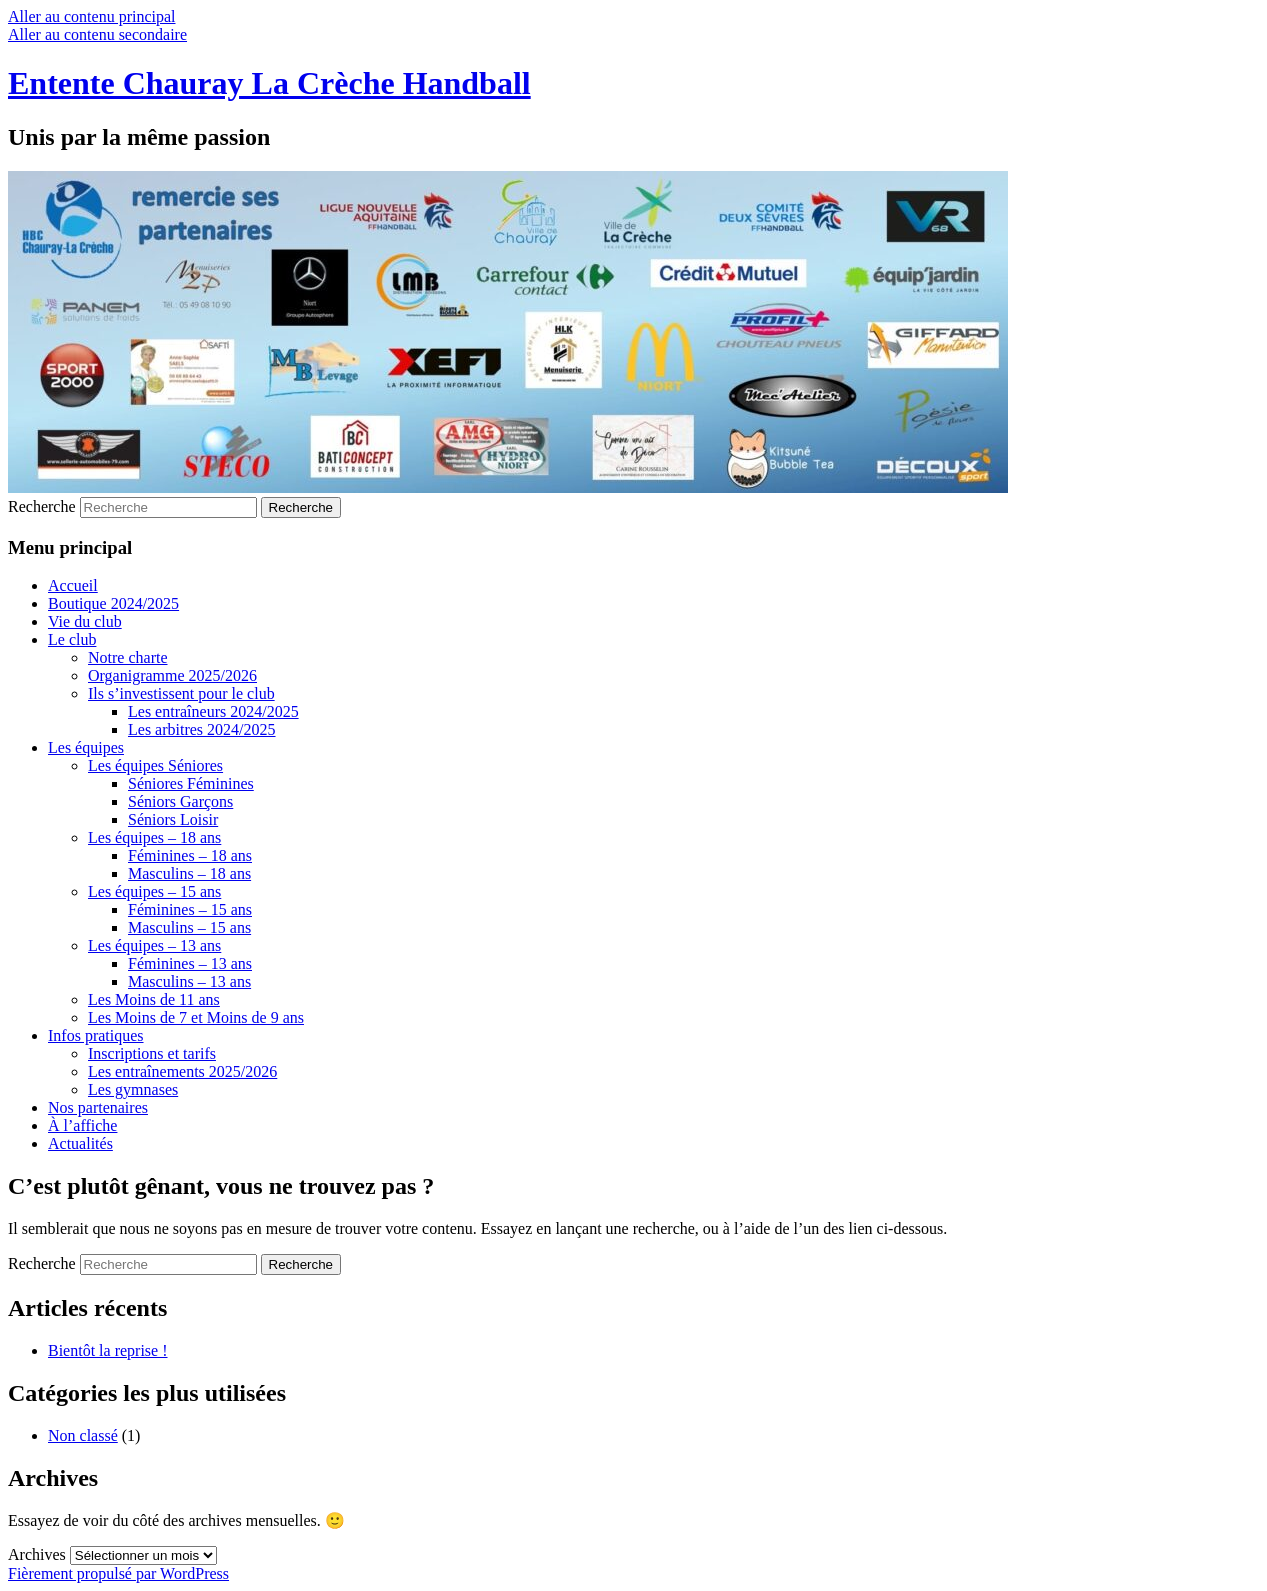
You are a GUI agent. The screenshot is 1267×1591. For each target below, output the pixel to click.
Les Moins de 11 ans (154, 999)
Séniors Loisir (173, 819)
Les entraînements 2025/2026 (182, 1071)
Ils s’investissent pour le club (181, 693)
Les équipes (86, 747)
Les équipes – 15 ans (154, 891)
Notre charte (128, 657)
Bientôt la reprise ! (108, 1350)
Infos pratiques (96, 1035)
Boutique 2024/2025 (113, 603)
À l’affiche (82, 1125)
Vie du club (85, 621)
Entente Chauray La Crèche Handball (269, 83)
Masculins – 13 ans (189, 981)
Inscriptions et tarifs (152, 1053)
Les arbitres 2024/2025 (202, 729)
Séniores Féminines (191, 783)
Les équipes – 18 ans (154, 837)
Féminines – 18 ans (190, 855)
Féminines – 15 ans (190, 909)
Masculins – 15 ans (189, 927)
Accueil (73, 585)
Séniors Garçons (180, 801)
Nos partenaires (98, 1107)
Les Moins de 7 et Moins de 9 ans (196, 1017)
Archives (37, 1554)
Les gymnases (133, 1089)
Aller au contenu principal (92, 16)
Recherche (42, 506)
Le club (72, 639)
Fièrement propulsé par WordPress (118, 1573)
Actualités (80, 1143)
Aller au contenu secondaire (97, 34)
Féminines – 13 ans (190, 963)
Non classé (83, 1435)
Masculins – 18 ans (189, 873)
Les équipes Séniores (155, 765)
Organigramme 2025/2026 (172, 675)
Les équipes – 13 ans (154, 945)
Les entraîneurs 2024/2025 (213, 711)
